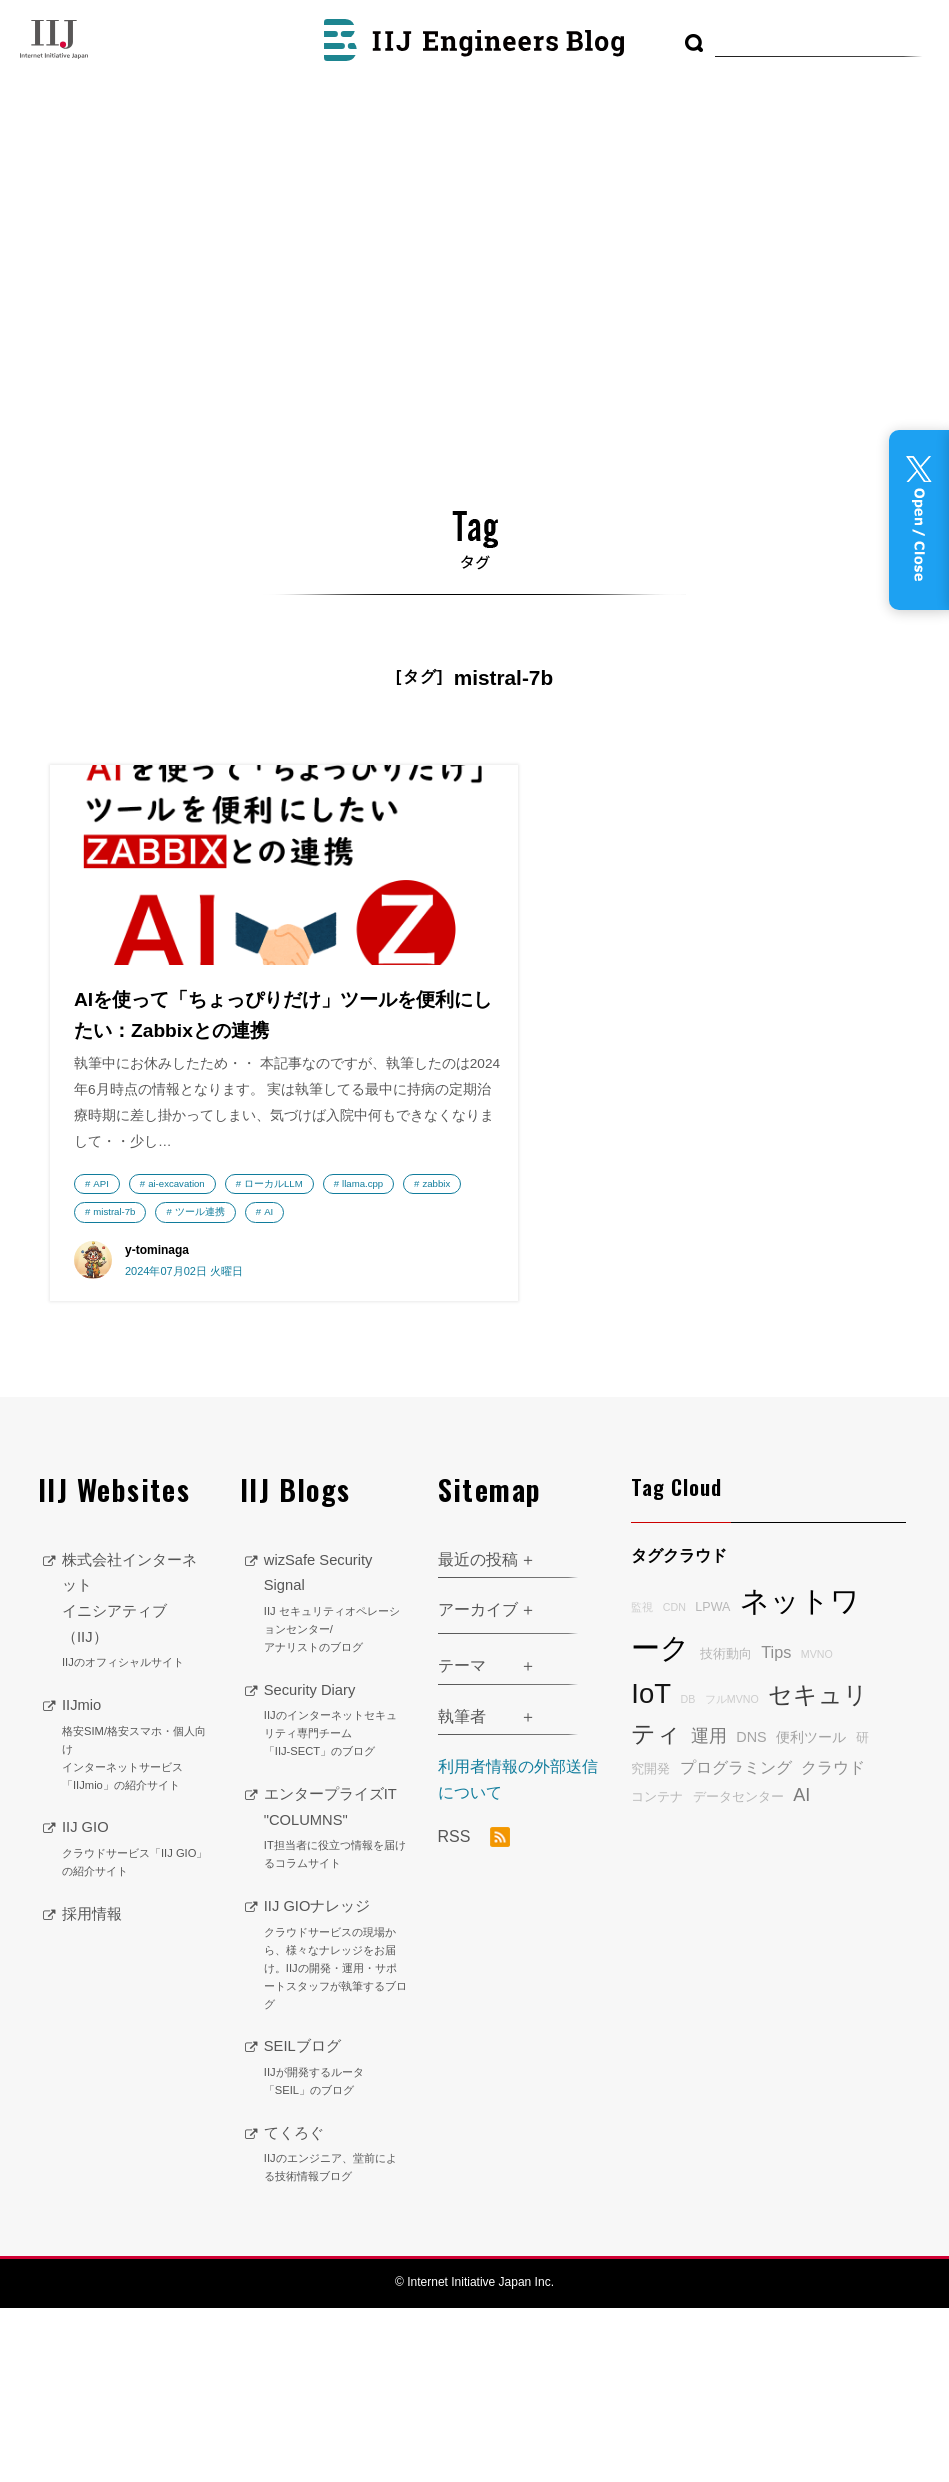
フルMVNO (732, 1873)
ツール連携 (118, 1381)
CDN (674, 1781)
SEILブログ (336, 2242)
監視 (642, 1781)
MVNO (817, 1828)
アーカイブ (478, 1783)
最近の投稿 (478, 1733)
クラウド (833, 1941)
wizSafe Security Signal (336, 1778)
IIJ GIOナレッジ (336, 2129)
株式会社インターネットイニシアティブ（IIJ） (136, 1785)
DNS (751, 1911)
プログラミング (736, 1941)
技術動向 (726, 1828)
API (100, 1295)
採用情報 (94, 2087)
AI (187, 1381)
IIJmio (136, 1919)
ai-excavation (176, 1295)
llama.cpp (211, 1324)
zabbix (107, 1352)
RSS (474, 2011)
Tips (776, 1826)
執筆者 (462, 1890)
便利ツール (811, 1911)
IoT (651, 1867)
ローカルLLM (122, 1324)
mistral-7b (181, 1352)
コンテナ (657, 1971)
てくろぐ (336, 2329)
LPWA (712, 1781)
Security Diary (336, 1895)
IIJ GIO (136, 2023)
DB (687, 1873)
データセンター (738, 1971)
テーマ (462, 1839)
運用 (709, 1910)
